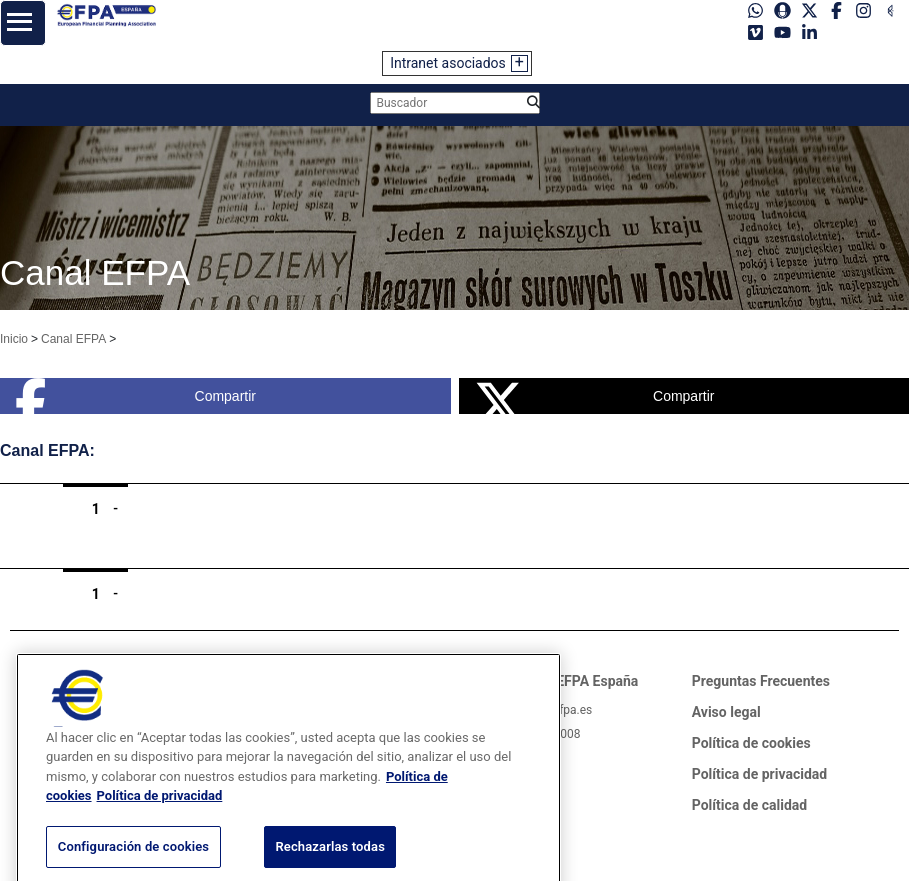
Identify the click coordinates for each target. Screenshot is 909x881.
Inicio (14, 339)
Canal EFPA (73, 339)
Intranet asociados (448, 63)
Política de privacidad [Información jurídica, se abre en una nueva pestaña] (160, 809)
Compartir (135, 396)
